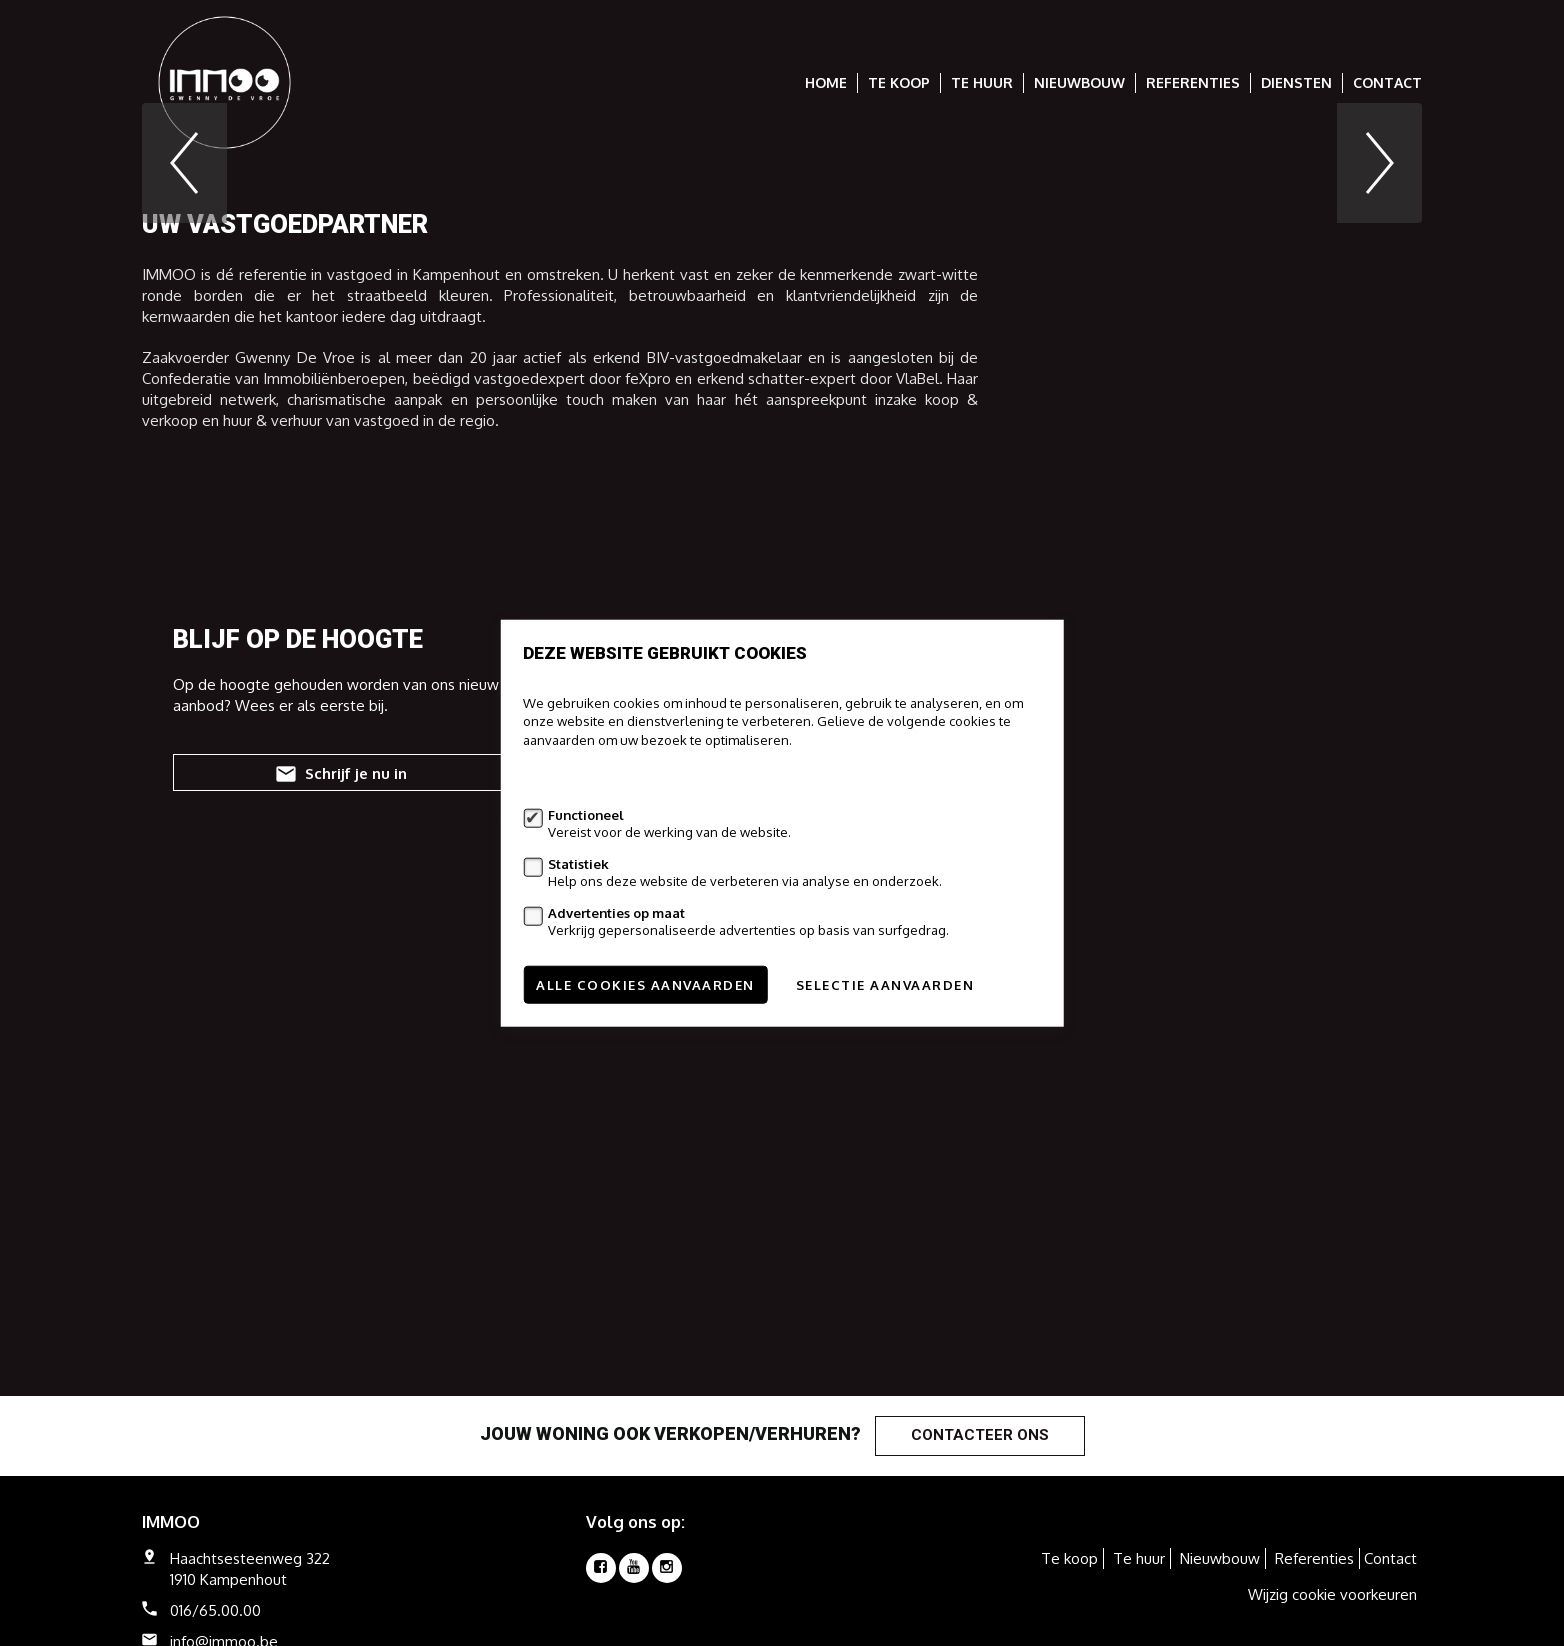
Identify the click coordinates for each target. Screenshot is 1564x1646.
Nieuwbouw (1079, 82)
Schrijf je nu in (339, 1075)
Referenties (1193, 82)
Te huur (982, 82)
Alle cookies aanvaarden (645, 985)
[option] (782, 313)
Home (826, 82)
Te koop (899, 82)
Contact (1387, 82)
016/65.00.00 (215, 1610)
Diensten (1296, 82)
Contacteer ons (980, 1435)
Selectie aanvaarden (885, 985)
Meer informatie (571, 778)
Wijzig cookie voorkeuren (1332, 1594)
